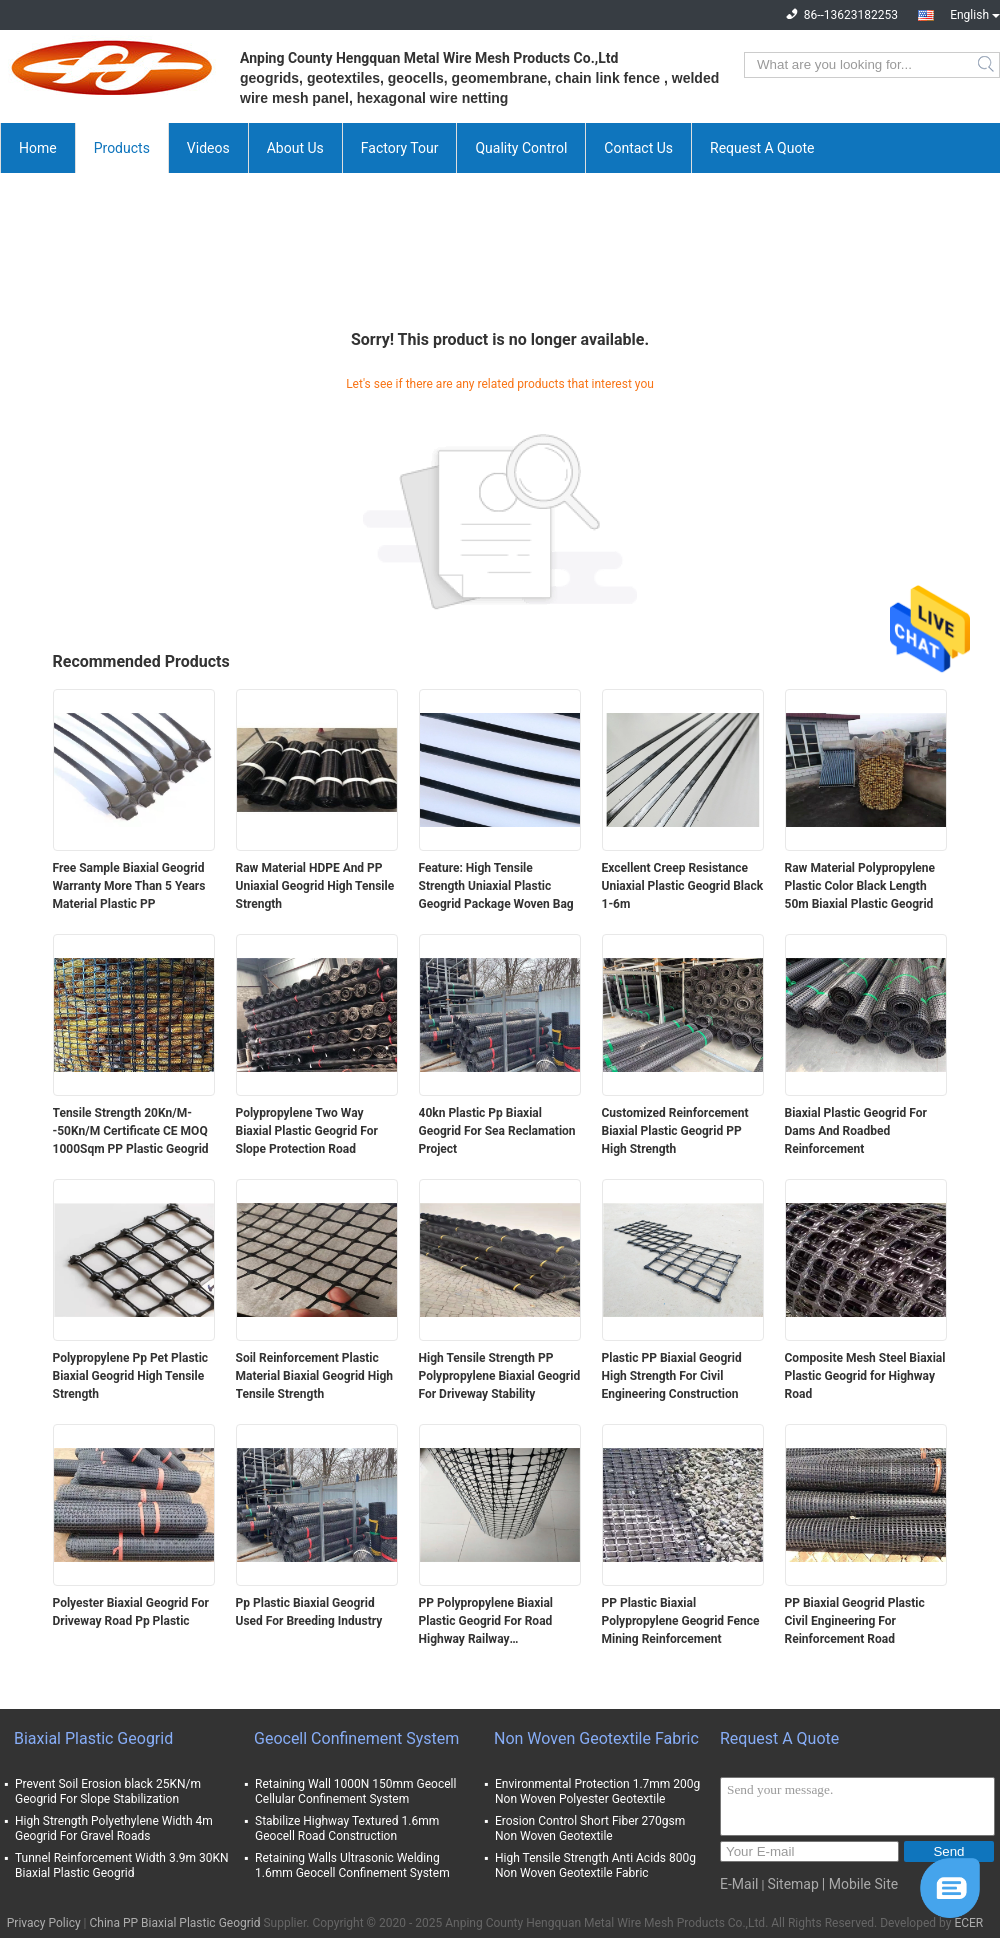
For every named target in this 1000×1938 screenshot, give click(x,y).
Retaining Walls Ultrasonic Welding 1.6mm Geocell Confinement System (352, 1865)
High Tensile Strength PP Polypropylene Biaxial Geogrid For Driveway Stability (500, 1376)
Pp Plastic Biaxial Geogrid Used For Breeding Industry (309, 1612)
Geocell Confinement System (356, 1738)
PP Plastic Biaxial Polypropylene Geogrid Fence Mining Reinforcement (681, 1621)
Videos (208, 148)
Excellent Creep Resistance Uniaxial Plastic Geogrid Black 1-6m (683, 886)
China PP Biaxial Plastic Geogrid (175, 1923)
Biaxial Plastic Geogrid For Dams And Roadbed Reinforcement (856, 1131)
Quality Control (521, 148)
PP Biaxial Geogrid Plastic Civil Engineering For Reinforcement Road (855, 1621)
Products (122, 148)
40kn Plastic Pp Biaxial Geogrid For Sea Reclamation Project (497, 1131)
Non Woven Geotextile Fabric (596, 1738)
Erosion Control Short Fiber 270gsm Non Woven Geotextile (590, 1828)
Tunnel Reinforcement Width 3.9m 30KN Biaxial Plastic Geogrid (122, 1865)
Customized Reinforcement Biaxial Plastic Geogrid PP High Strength (675, 1131)
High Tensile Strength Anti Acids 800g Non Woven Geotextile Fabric (595, 1865)
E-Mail (739, 1884)
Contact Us (638, 148)
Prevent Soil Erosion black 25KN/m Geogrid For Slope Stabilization (108, 1791)
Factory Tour (400, 148)
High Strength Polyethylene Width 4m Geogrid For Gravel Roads (114, 1828)
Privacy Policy (44, 1923)
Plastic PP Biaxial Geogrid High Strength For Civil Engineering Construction (672, 1376)
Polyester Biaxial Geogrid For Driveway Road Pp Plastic (131, 1612)
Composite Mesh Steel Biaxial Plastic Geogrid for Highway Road (865, 1376)
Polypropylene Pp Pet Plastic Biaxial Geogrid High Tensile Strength (131, 1376)
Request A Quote (762, 148)
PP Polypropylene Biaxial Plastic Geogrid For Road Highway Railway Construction (486, 1622)
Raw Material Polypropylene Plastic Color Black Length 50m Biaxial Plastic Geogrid (860, 886)
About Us (295, 148)
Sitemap (792, 1884)
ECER (968, 1923)
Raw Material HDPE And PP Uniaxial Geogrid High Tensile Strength (315, 886)
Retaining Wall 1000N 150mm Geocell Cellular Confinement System (355, 1791)
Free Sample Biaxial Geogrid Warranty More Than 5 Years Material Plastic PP (129, 886)
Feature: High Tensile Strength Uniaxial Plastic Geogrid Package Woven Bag (496, 886)
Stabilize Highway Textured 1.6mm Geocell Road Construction (347, 1828)
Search (987, 65)
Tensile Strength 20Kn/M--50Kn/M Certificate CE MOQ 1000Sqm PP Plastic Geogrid (131, 1131)
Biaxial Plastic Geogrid (93, 1738)
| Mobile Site (860, 1884)
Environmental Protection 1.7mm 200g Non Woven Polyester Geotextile (597, 1791)
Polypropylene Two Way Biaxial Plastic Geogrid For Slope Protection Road (307, 1131)
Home (38, 148)
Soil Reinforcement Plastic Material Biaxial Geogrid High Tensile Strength (315, 1376)
